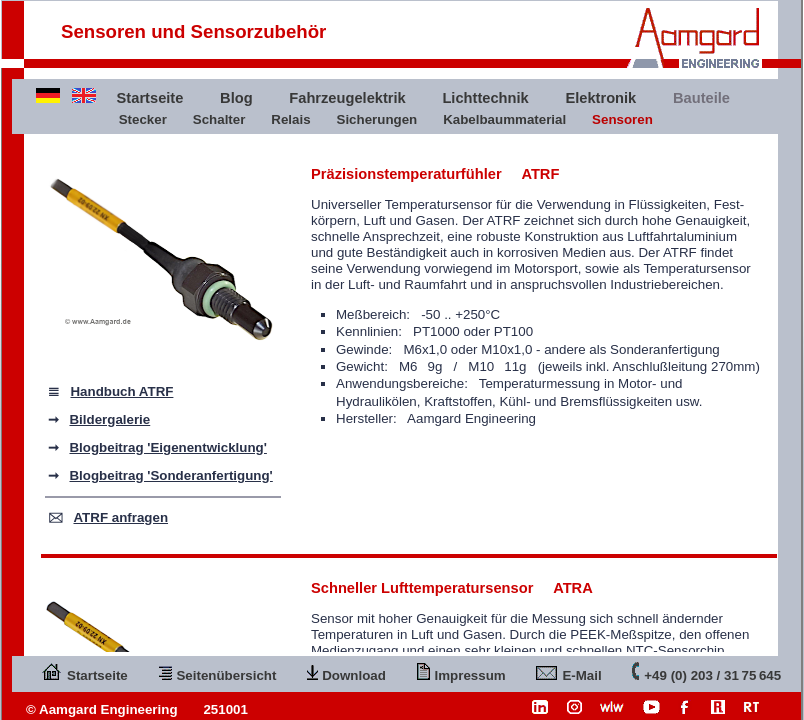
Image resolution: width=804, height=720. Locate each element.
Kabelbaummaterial (504, 119)
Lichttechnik (485, 98)
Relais (290, 119)
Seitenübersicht (217, 671)
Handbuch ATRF (121, 391)
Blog (236, 98)
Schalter (219, 119)
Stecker (143, 119)
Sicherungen (377, 119)
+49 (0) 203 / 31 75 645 (706, 671)
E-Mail (568, 671)
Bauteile (701, 98)
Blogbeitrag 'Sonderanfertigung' (170, 475)
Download (346, 671)
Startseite (150, 98)
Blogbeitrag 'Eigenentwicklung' (167, 447)
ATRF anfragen (120, 517)
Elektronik (600, 98)
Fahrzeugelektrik (347, 98)
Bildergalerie (109, 419)
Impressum (461, 671)
